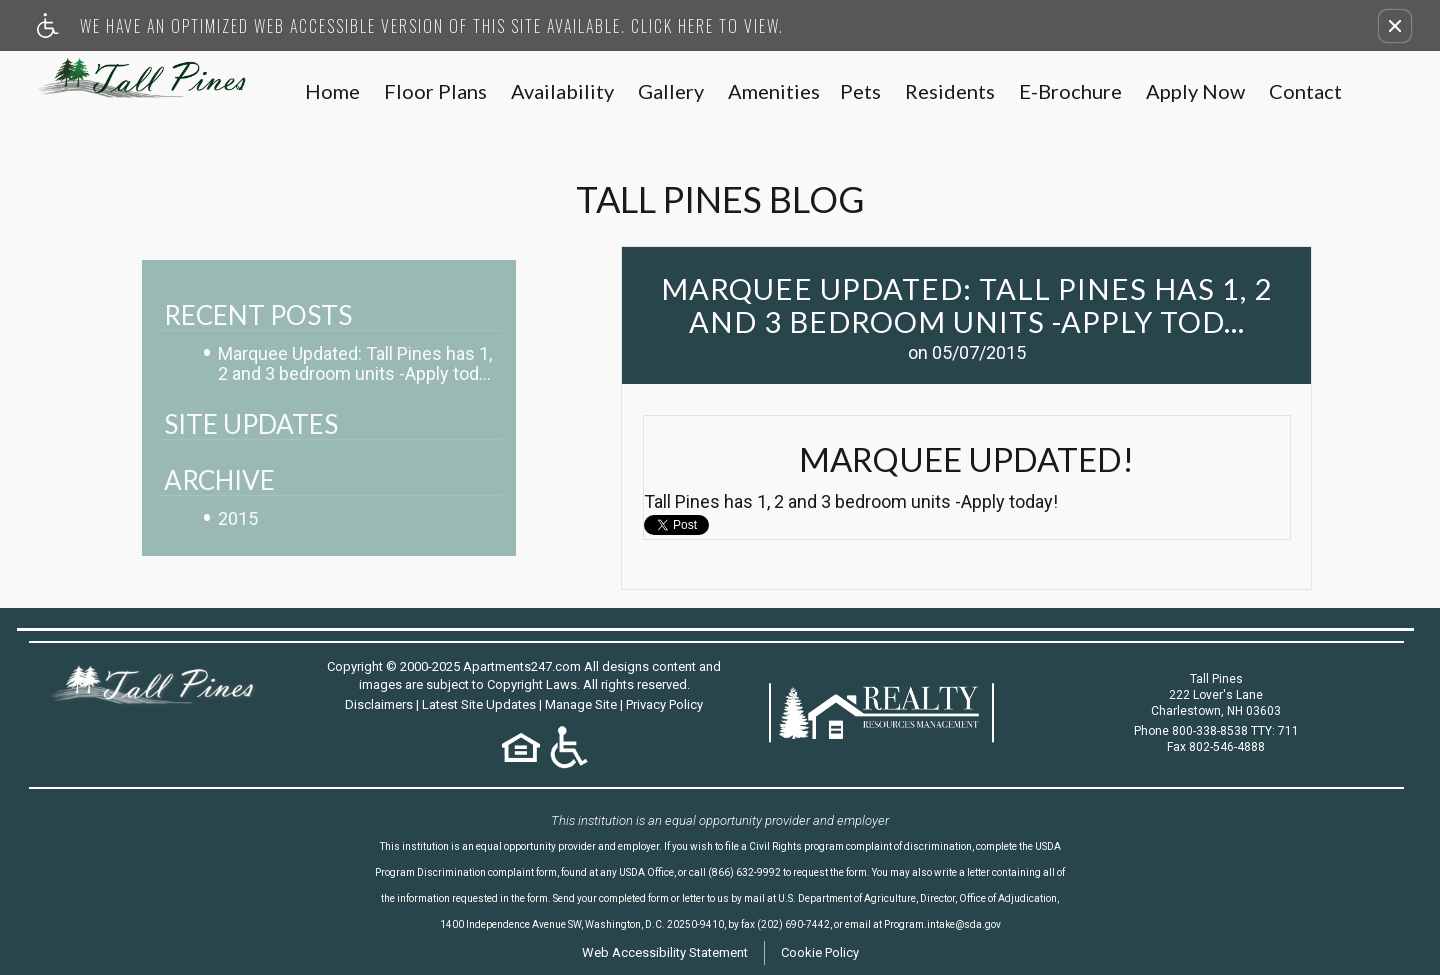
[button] (1395, 26)
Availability (562, 92)
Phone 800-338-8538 (1216, 731)
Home (332, 92)
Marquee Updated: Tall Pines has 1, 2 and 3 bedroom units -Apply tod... (355, 364)
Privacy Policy (664, 704)
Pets (860, 92)
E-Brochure (1070, 92)
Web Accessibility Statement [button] (665, 952)
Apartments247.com (522, 666)
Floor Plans (435, 92)
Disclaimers (379, 704)
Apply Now (1195, 92)
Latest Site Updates (479, 704)
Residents (950, 92)
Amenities (774, 92)
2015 (238, 519)
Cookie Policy (820, 952)
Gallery (671, 92)
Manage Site (581, 704)
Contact (1305, 92)
